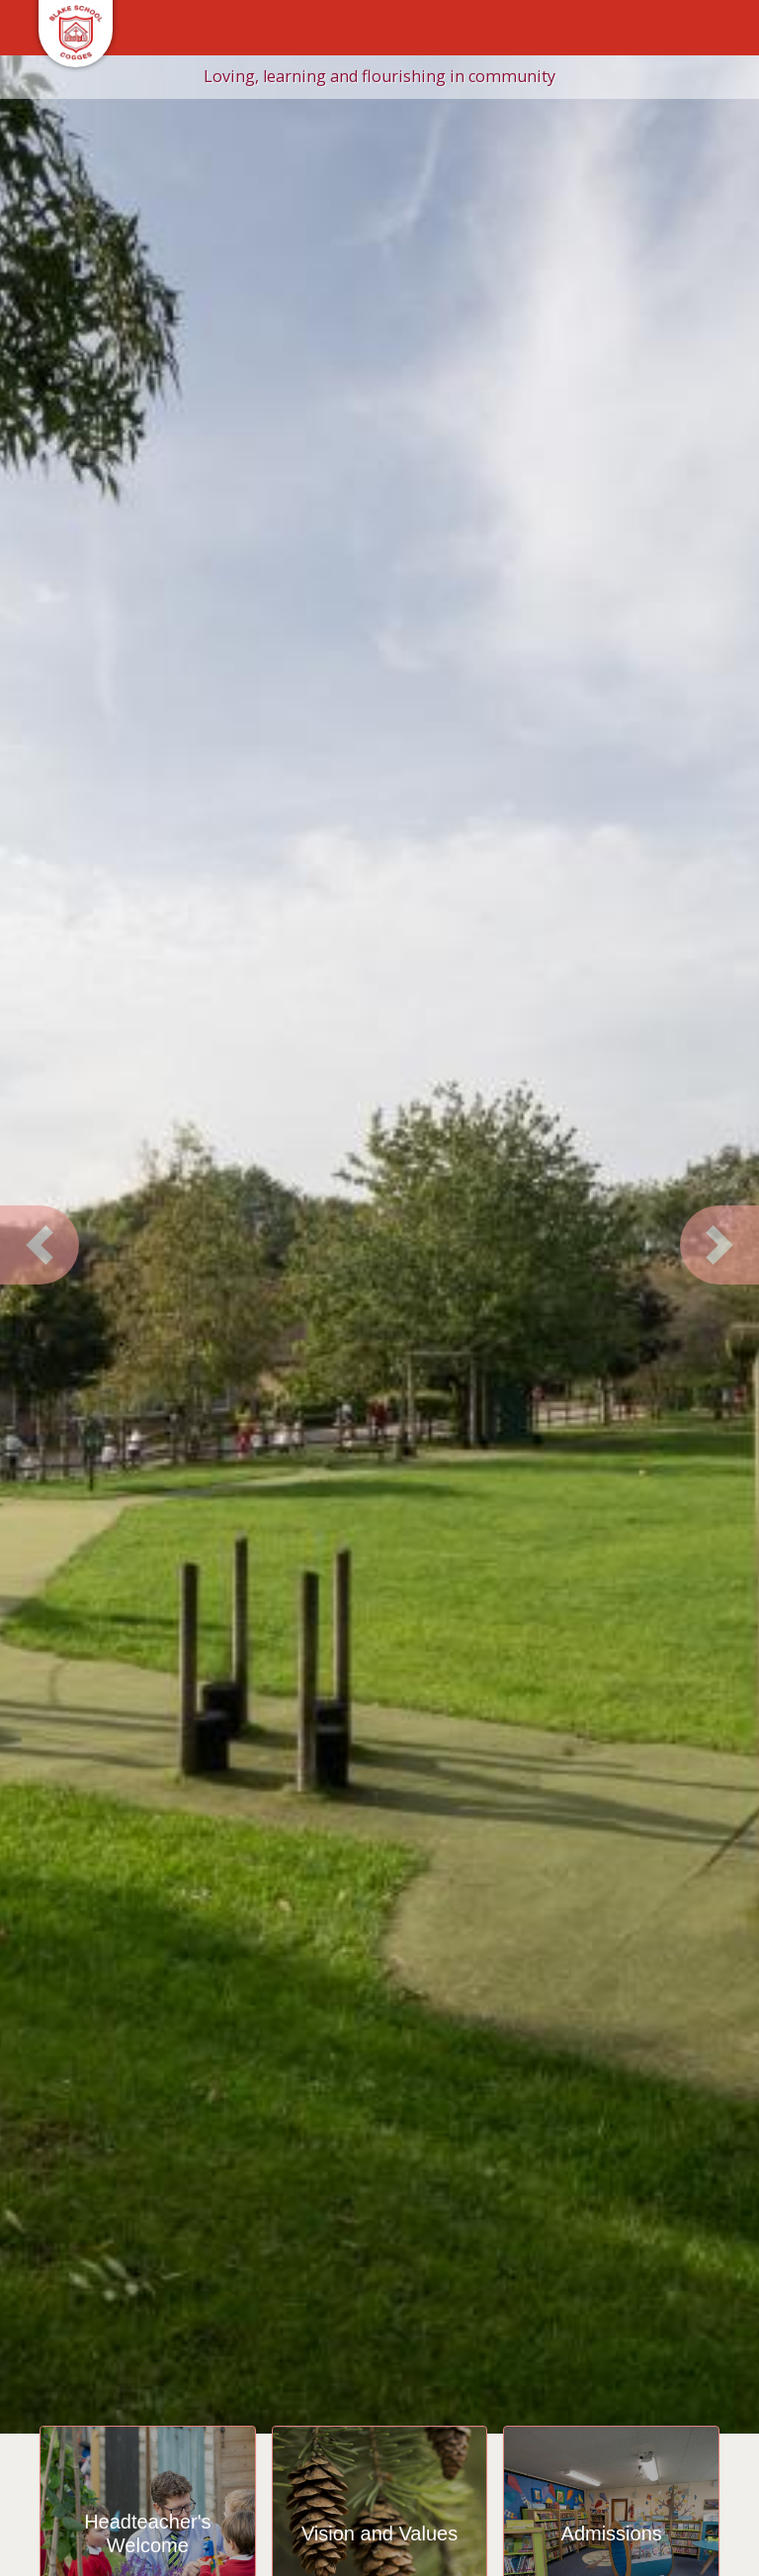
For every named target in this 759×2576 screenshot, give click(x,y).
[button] (39, 1245)
